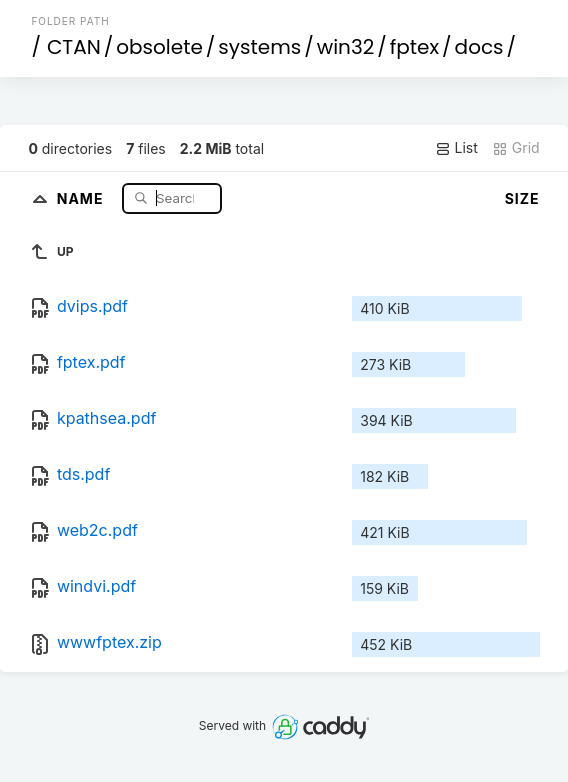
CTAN (74, 47)
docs (479, 47)
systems (259, 47)
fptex (414, 47)
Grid (516, 148)
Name (82, 197)
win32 (345, 47)
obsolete (159, 47)
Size (522, 198)
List (456, 148)
